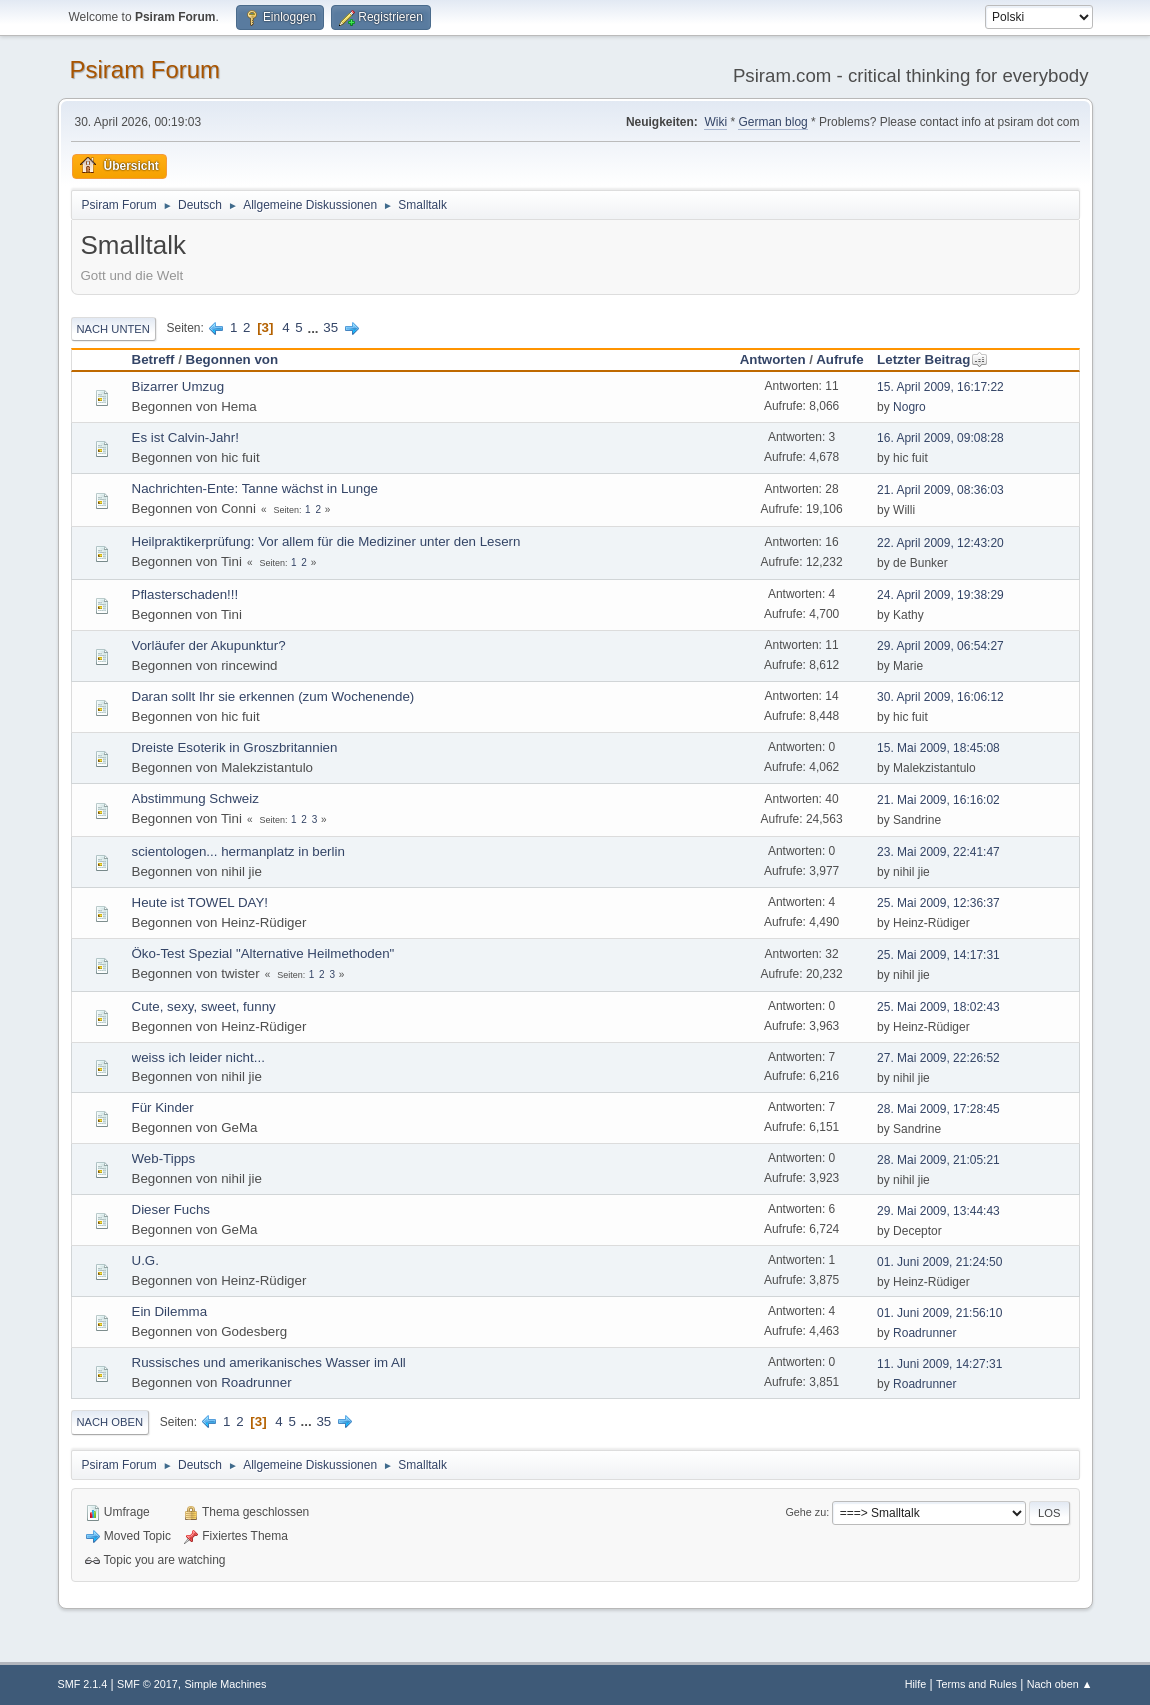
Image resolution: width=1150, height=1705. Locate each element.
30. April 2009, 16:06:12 (940, 697)
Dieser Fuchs (171, 1209)
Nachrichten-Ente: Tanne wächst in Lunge (255, 488)
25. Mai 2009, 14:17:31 (938, 955)
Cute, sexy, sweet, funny (204, 1006)
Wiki (715, 122)
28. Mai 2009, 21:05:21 (938, 1160)
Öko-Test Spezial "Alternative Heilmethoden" (263, 953)
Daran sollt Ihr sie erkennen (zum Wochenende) (273, 696)
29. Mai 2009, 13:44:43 (938, 1211)
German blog (772, 122)
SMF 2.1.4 (83, 1684)
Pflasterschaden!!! (185, 594)
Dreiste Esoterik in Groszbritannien (235, 747)
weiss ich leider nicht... (198, 1057)
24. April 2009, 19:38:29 (940, 595)
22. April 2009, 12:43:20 (940, 543)
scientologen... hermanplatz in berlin (238, 851)
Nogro (909, 407)
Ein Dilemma (170, 1311)
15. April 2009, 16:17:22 (940, 387)
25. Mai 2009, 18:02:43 (938, 1007)
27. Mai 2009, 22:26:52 (938, 1058)
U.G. (145, 1260)
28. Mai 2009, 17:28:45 (938, 1109)
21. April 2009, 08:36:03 (940, 490)
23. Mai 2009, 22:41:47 (938, 852)
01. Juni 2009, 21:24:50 (939, 1262)
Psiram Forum (145, 69)
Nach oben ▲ (1060, 1684)
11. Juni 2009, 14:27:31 (939, 1364)
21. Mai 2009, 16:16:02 (938, 800)
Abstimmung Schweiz (195, 798)
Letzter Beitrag (932, 359)
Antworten (773, 359)
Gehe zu (805, 1512)
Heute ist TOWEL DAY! (200, 902)
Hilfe (916, 1684)
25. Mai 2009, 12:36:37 (938, 903)
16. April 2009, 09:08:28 (940, 438)
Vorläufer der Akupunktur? (209, 645)
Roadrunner (924, 1333)
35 (330, 327)
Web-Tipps (164, 1158)
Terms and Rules (976, 1684)
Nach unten (113, 329)
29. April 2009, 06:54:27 (940, 646)
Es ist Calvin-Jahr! (185, 437)
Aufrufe (839, 359)
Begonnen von (232, 359)
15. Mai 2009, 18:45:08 (938, 748)
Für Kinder (163, 1107)
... (314, 327)
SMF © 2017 (147, 1684)
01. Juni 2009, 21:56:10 (939, 1313)
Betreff (153, 359)
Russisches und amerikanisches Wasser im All (269, 1362)
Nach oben (110, 1422)
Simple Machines (225, 1684)
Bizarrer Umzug (178, 386)
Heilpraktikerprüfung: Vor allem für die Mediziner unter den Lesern (326, 541)
